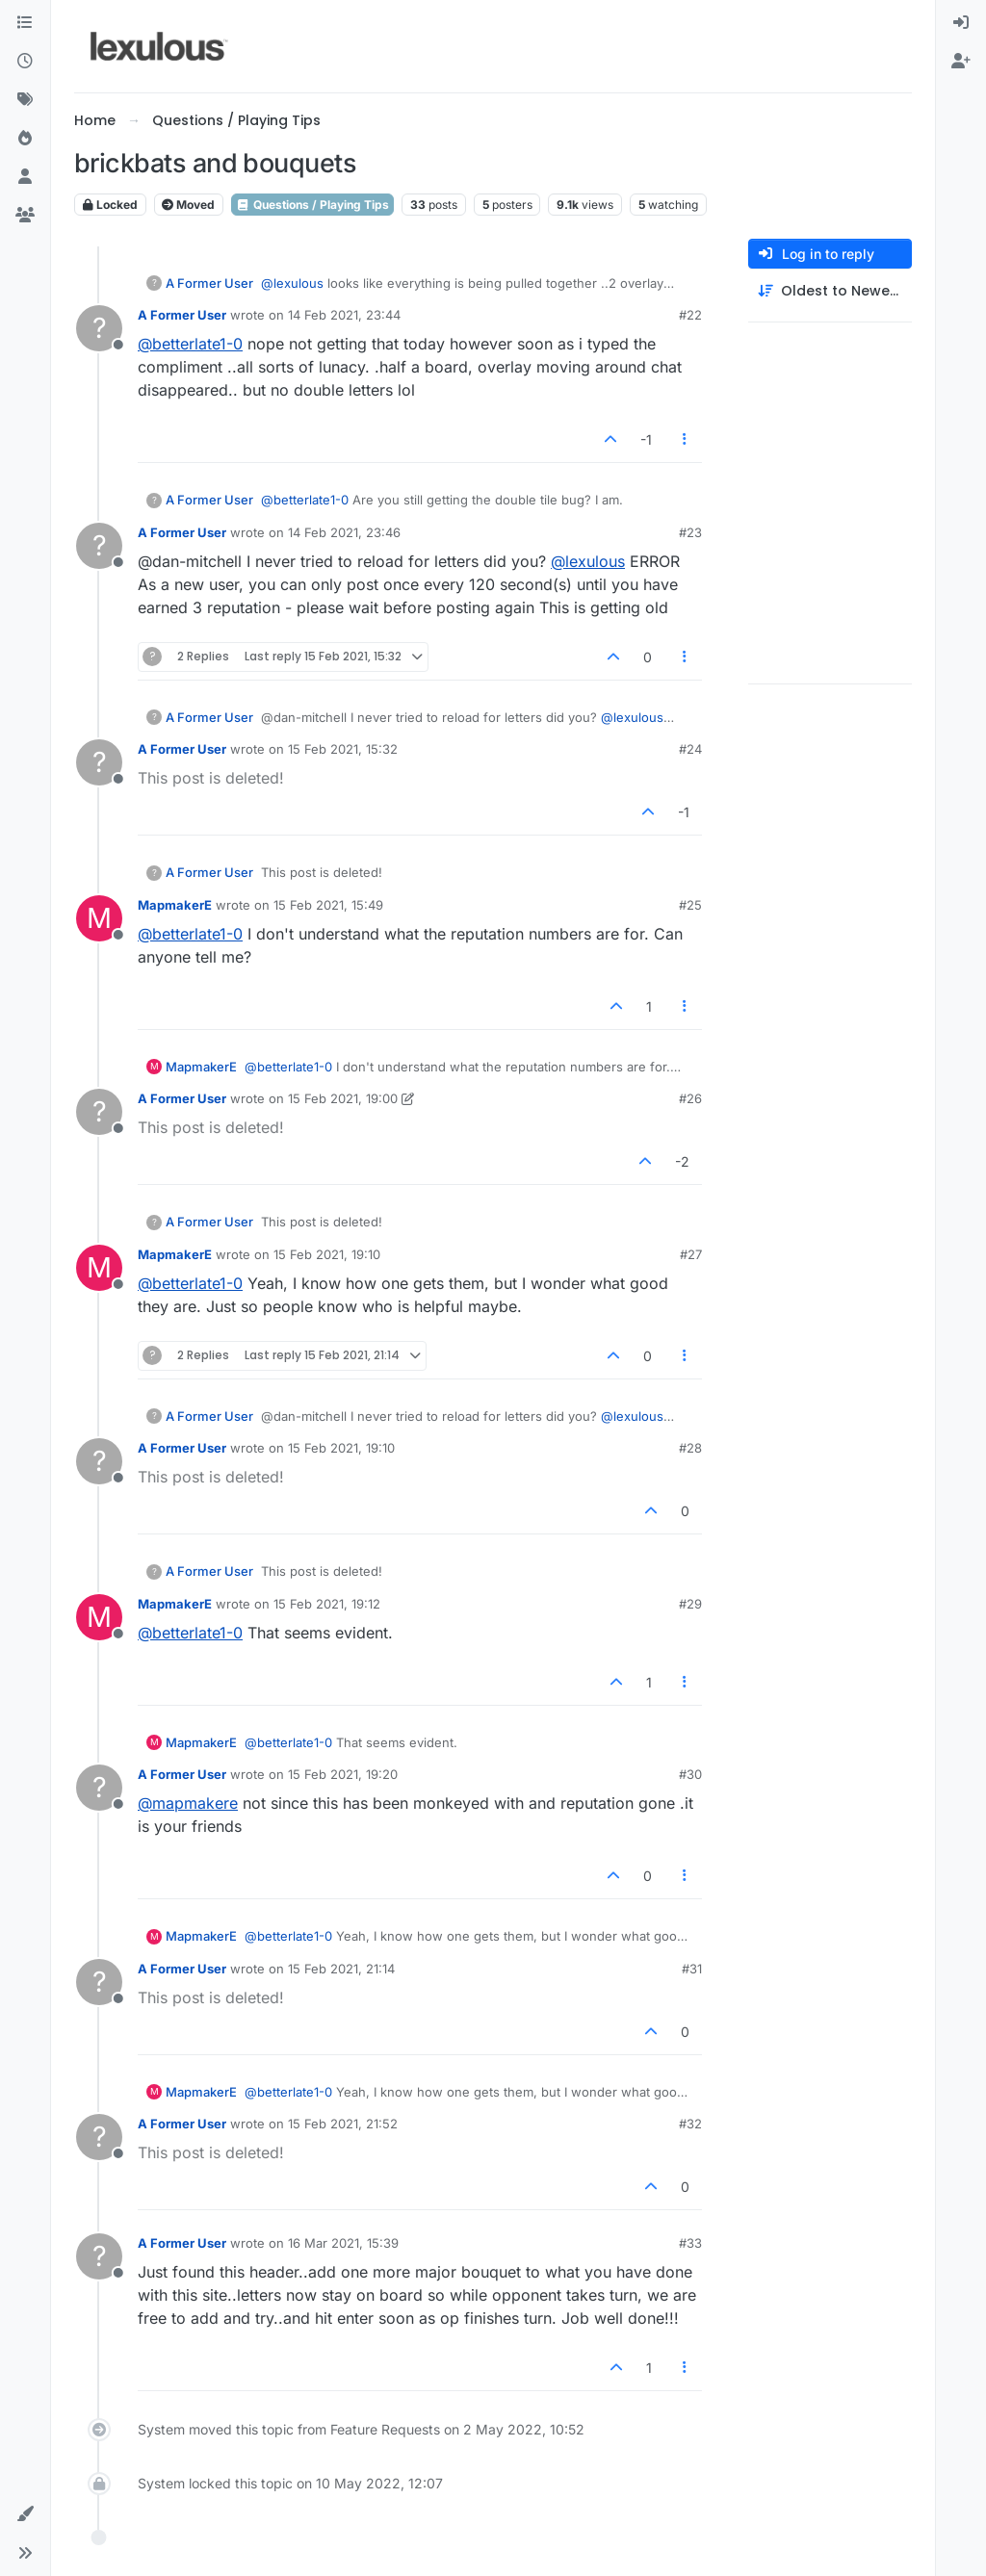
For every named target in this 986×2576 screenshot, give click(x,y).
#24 (690, 749)
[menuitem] (961, 23)
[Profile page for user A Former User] (99, 328)
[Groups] (25, 215)
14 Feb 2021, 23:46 (344, 532)
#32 (690, 2123)
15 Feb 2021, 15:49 (328, 905)
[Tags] (25, 100)
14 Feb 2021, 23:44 (344, 314)
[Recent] (25, 61)
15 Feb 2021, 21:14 (341, 1968)
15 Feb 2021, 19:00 (343, 1098)
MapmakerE (175, 905)
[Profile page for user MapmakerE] (99, 918)
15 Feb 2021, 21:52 (343, 2123)
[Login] (961, 23)
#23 (690, 532)
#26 (690, 1098)
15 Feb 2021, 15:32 (343, 749)
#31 (692, 1968)
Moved (188, 204)
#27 (691, 1254)
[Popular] (25, 138)
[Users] (25, 177)
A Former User (209, 283)
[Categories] (25, 23)
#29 (690, 1603)
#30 (690, 1774)
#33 (690, 2243)
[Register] (961, 61)
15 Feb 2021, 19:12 (326, 1603)
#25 (690, 905)
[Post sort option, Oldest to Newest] (830, 291)
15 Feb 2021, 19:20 (343, 1774)
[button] (25, 2514)
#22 (690, 314)
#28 (690, 1447)
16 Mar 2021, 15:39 (343, 2243)
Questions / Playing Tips (312, 204)
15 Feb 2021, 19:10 (326, 1254)
